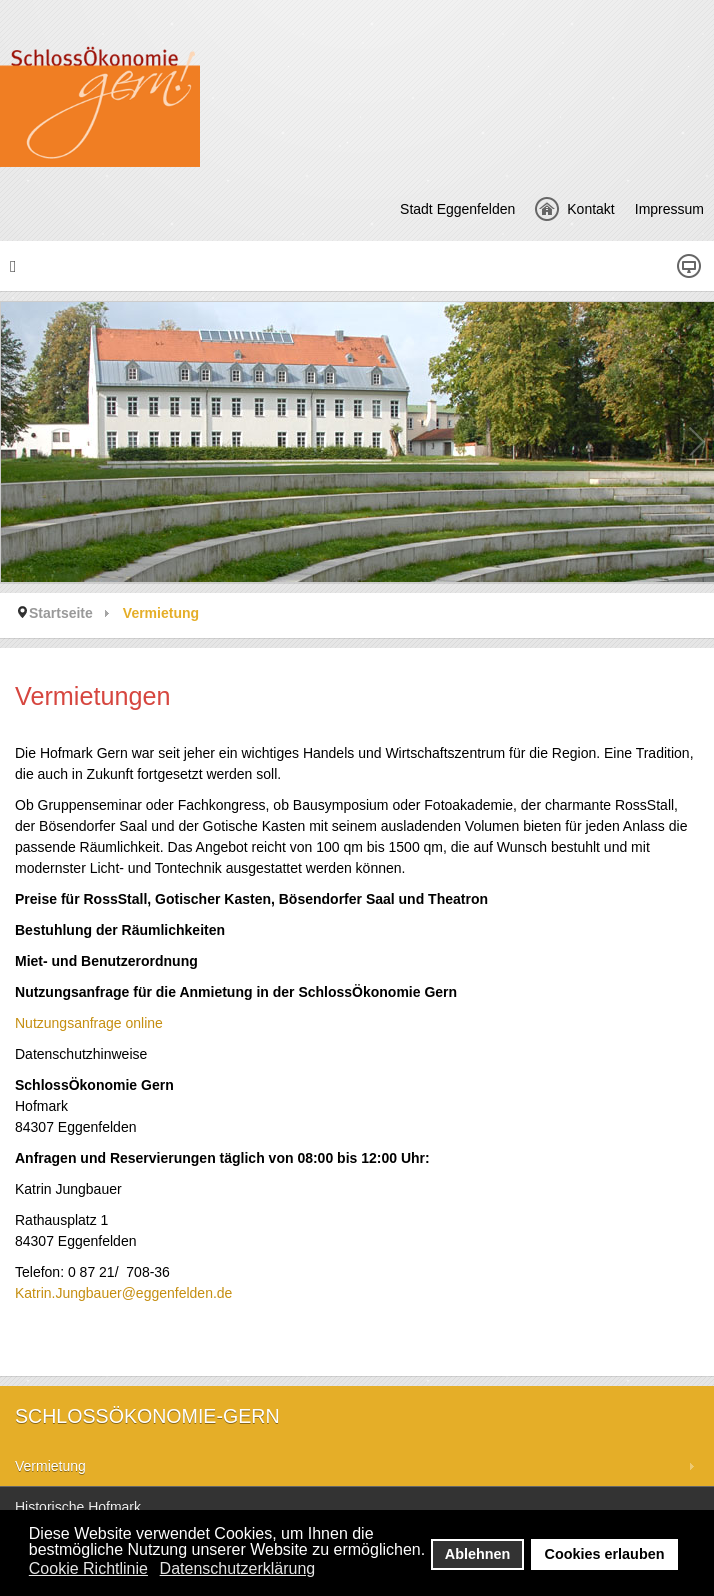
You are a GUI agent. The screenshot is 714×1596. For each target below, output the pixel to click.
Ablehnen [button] (478, 1554)
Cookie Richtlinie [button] (88, 1568)
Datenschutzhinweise (81, 1054)
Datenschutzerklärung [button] (238, 1568)
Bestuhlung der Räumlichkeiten (120, 930)
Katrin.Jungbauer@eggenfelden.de (123, 1293)
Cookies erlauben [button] (605, 1554)
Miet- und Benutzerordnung (106, 961)
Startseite (61, 613)
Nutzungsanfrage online (89, 1023)
